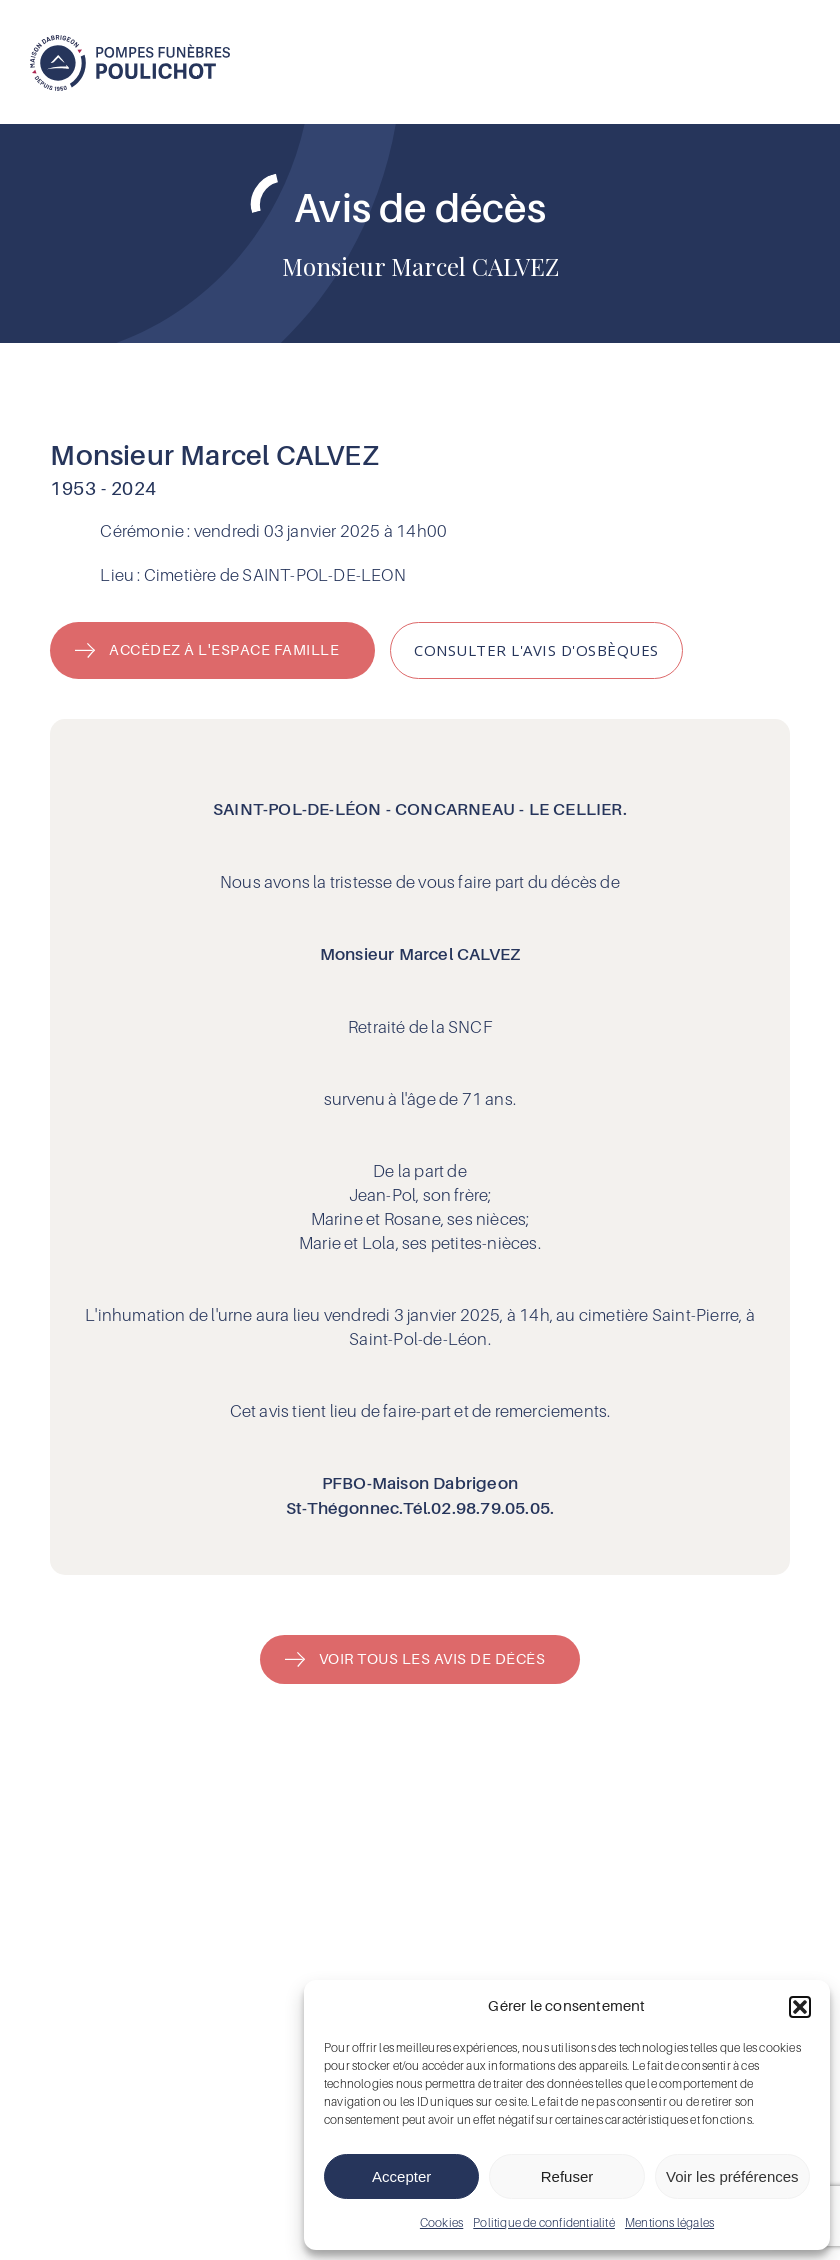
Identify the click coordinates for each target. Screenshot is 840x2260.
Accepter (401, 2176)
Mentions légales (669, 2222)
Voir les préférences (732, 2176)
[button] (800, 2007)
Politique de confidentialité (544, 2222)
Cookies (441, 2222)
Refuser (567, 2176)
